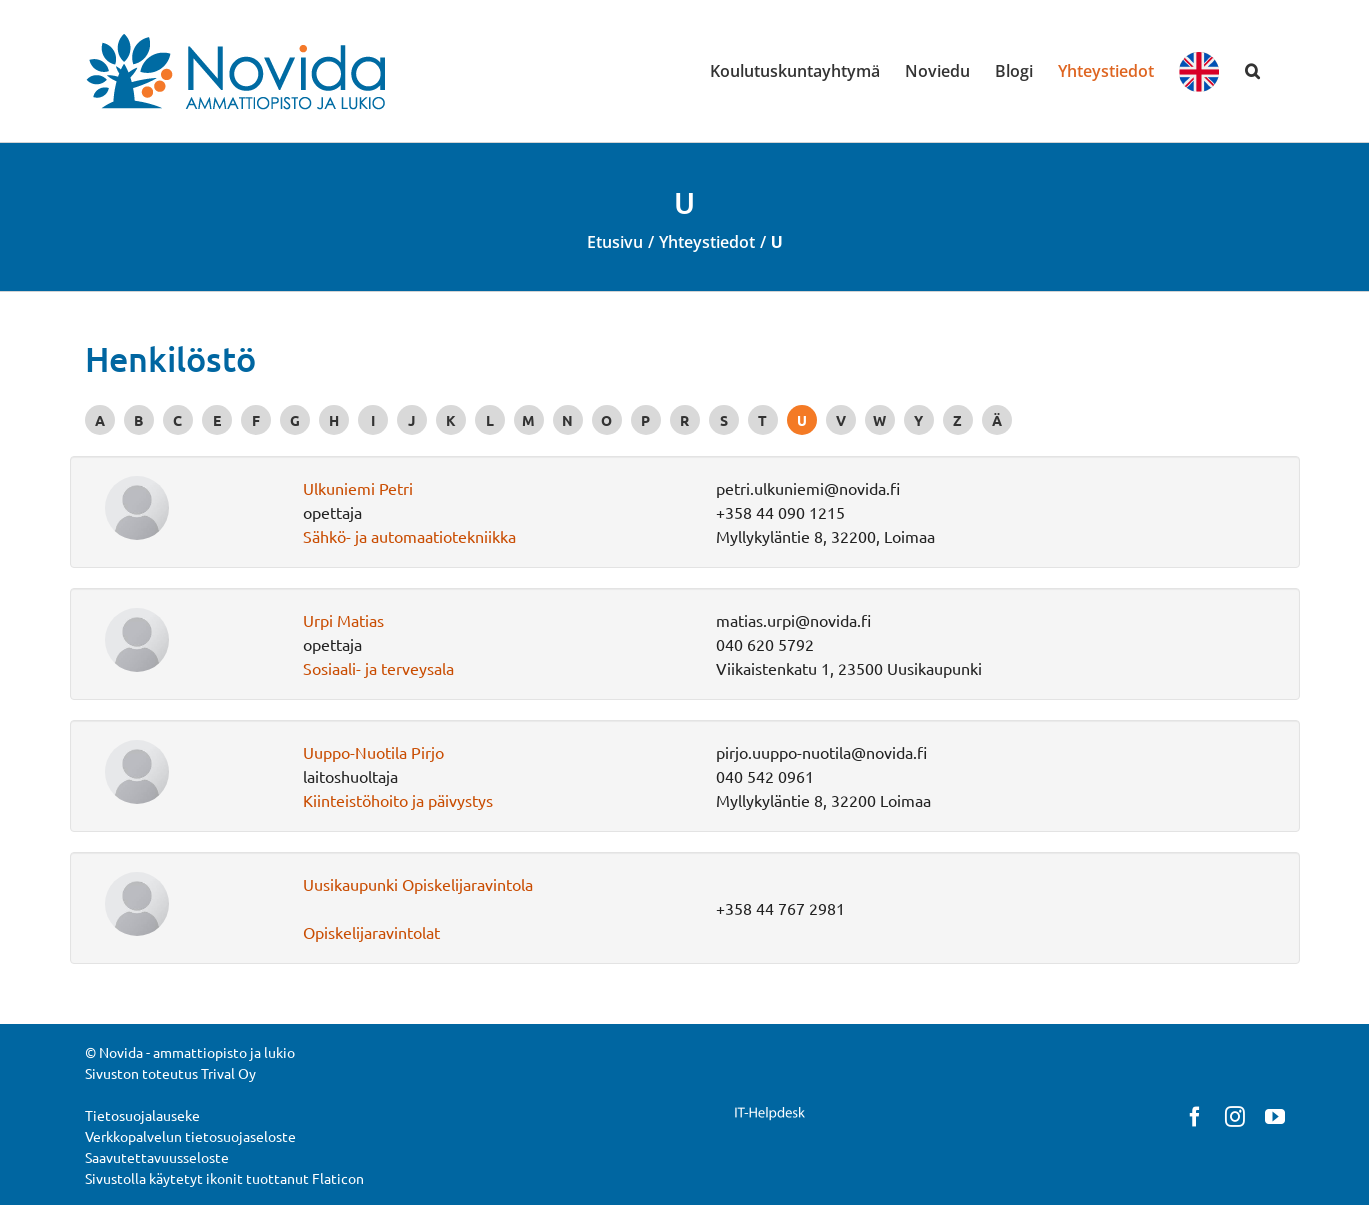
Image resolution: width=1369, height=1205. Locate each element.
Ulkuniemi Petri (358, 488)
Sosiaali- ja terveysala (378, 668)
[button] (1252, 71)
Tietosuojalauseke (142, 1115)
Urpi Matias (343, 620)
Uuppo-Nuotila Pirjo (373, 752)
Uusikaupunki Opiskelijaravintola (418, 884)
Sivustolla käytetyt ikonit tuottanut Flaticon (224, 1178)
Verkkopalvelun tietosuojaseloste (190, 1136)
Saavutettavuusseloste (157, 1157)
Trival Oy (228, 1073)
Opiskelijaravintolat (371, 932)
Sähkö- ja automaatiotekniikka (409, 536)
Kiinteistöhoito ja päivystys (398, 800)
